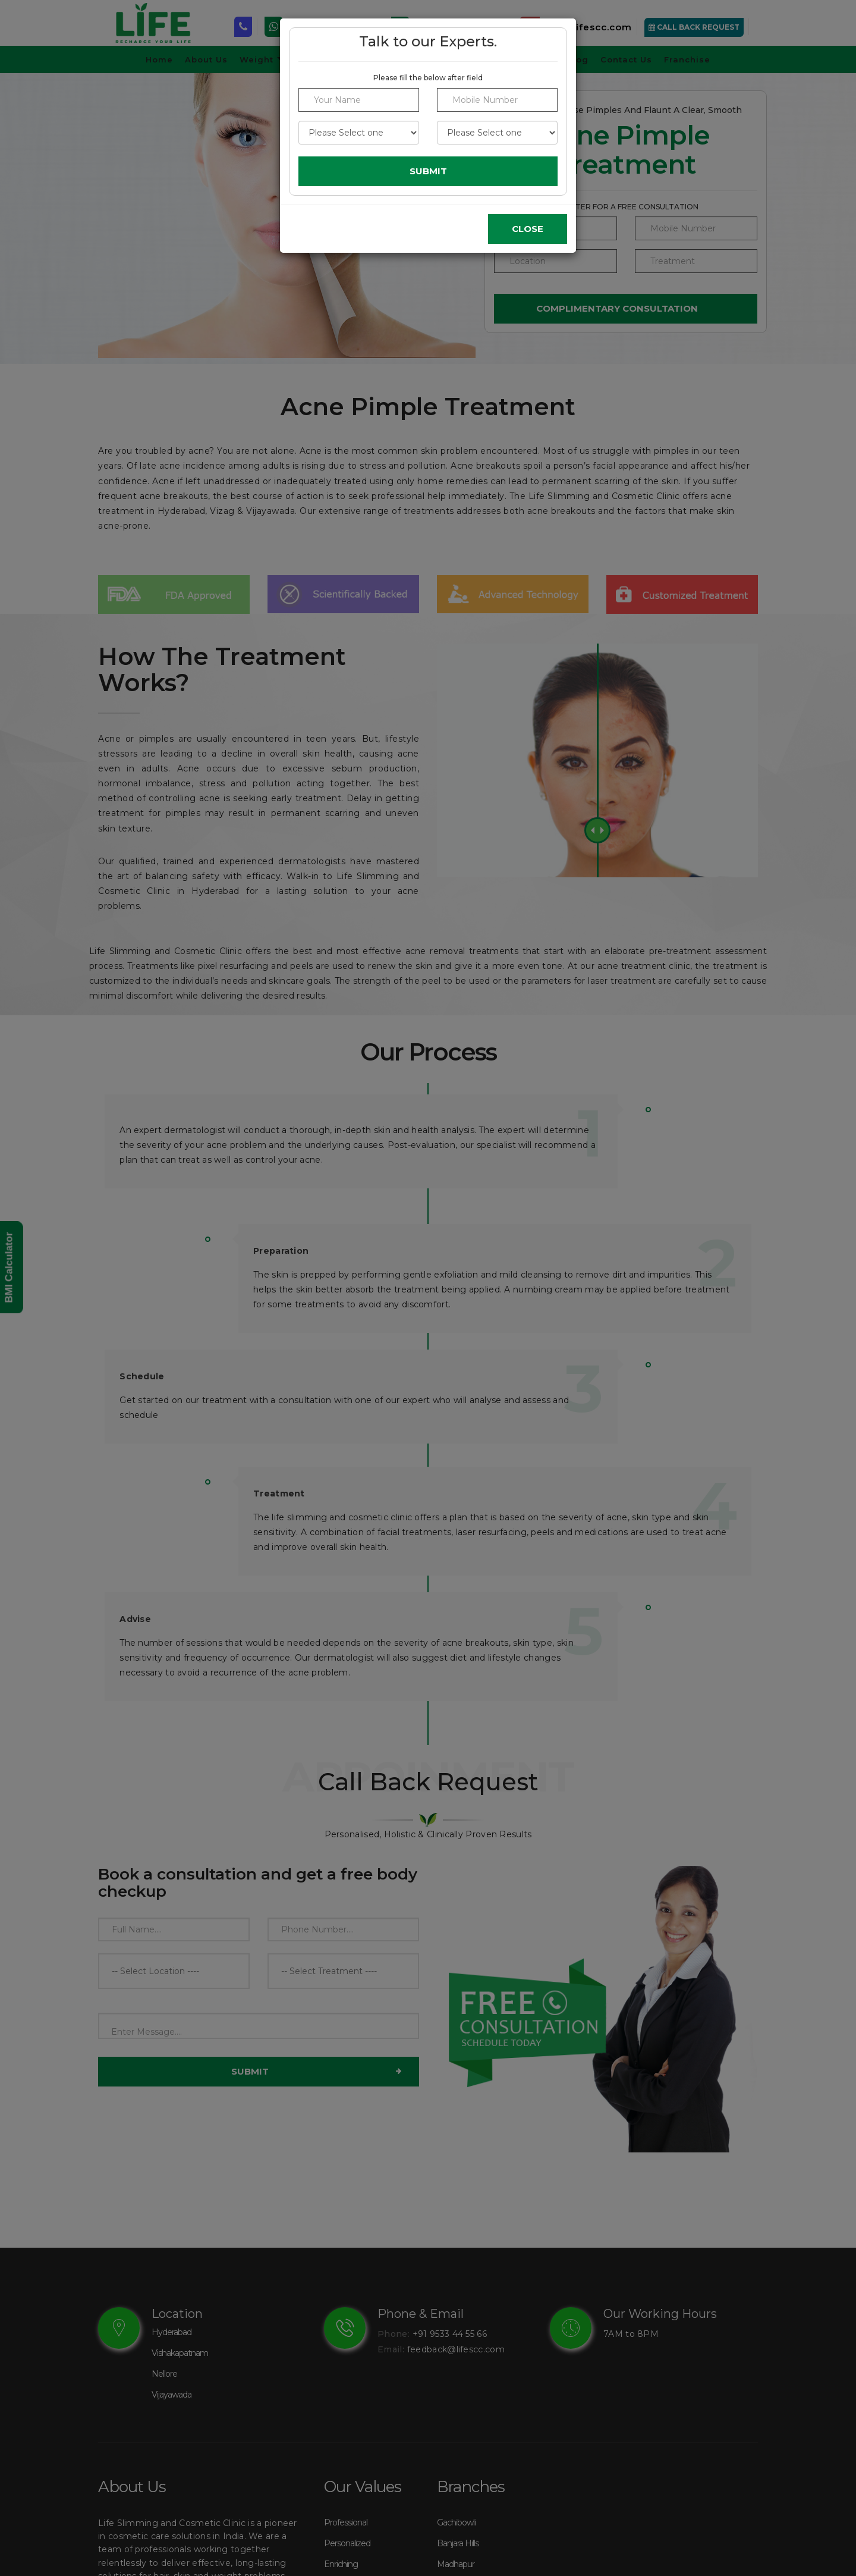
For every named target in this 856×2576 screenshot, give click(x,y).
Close (527, 228)
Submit (428, 171)
